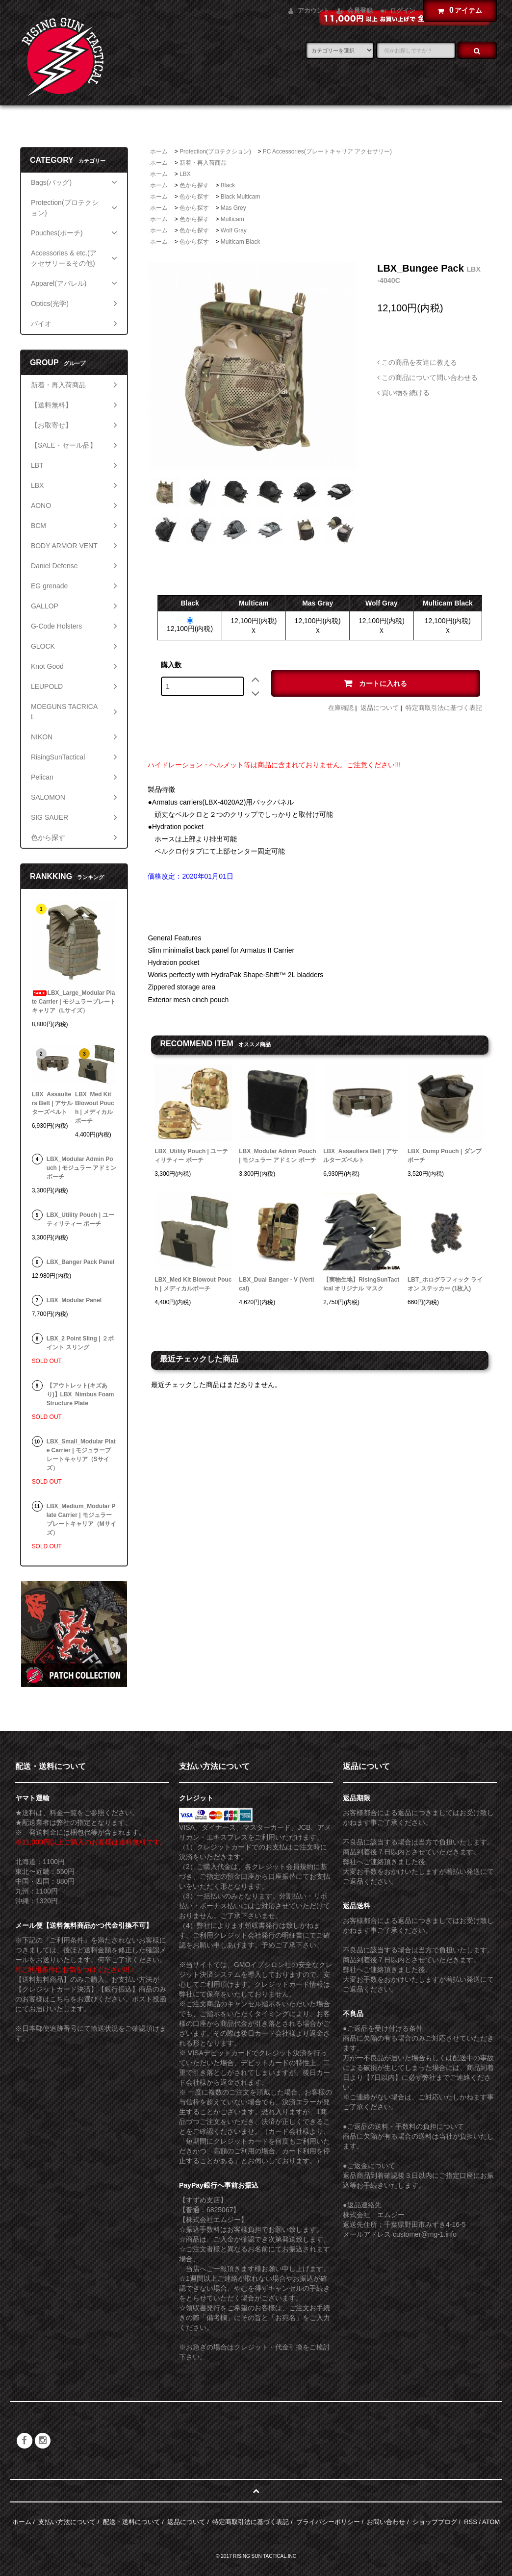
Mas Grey (233, 207)
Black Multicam (240, 196)
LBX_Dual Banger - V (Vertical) (276, 1284)
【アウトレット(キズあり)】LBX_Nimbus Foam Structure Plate (80, 1394)
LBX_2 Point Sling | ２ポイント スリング (80, 1343)
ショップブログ (434, 2521)
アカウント (314, 10)
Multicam (232, 219)
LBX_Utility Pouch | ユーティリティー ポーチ (191, 1155)
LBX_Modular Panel (74, 1300)
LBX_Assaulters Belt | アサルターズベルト (360, 1155)
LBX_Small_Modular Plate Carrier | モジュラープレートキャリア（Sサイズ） (81, 1454)
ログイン (402, 10)
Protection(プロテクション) (215, 151)
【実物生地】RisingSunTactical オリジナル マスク (361, 1284)
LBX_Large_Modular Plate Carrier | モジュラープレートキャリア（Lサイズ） (74, 1001)
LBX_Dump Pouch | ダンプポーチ (445, 1155)
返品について (379, 707)
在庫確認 (341, 707)
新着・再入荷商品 (203, 162)
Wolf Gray (234, 230)
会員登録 (360, 10)
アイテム (457, 10)
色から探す (194, 185)
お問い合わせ (386, 2521)
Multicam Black (240, 241)
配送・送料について (131, 2521)
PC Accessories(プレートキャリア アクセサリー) (327, 151)
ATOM (491, 2521)
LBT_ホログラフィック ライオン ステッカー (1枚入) (445, 1284)
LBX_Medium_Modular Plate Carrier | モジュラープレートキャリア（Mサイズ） (81, 1519)
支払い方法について (67, 2521)
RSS (470, 2521)
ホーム (159, 151)
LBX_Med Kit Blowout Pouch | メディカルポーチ (192, 1284)
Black (228, 185)
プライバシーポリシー (328, 2521)
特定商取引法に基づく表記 (444, 707)
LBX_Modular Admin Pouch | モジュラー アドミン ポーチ (277, 1155)
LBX (185, 174)
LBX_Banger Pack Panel (81, 1262)
